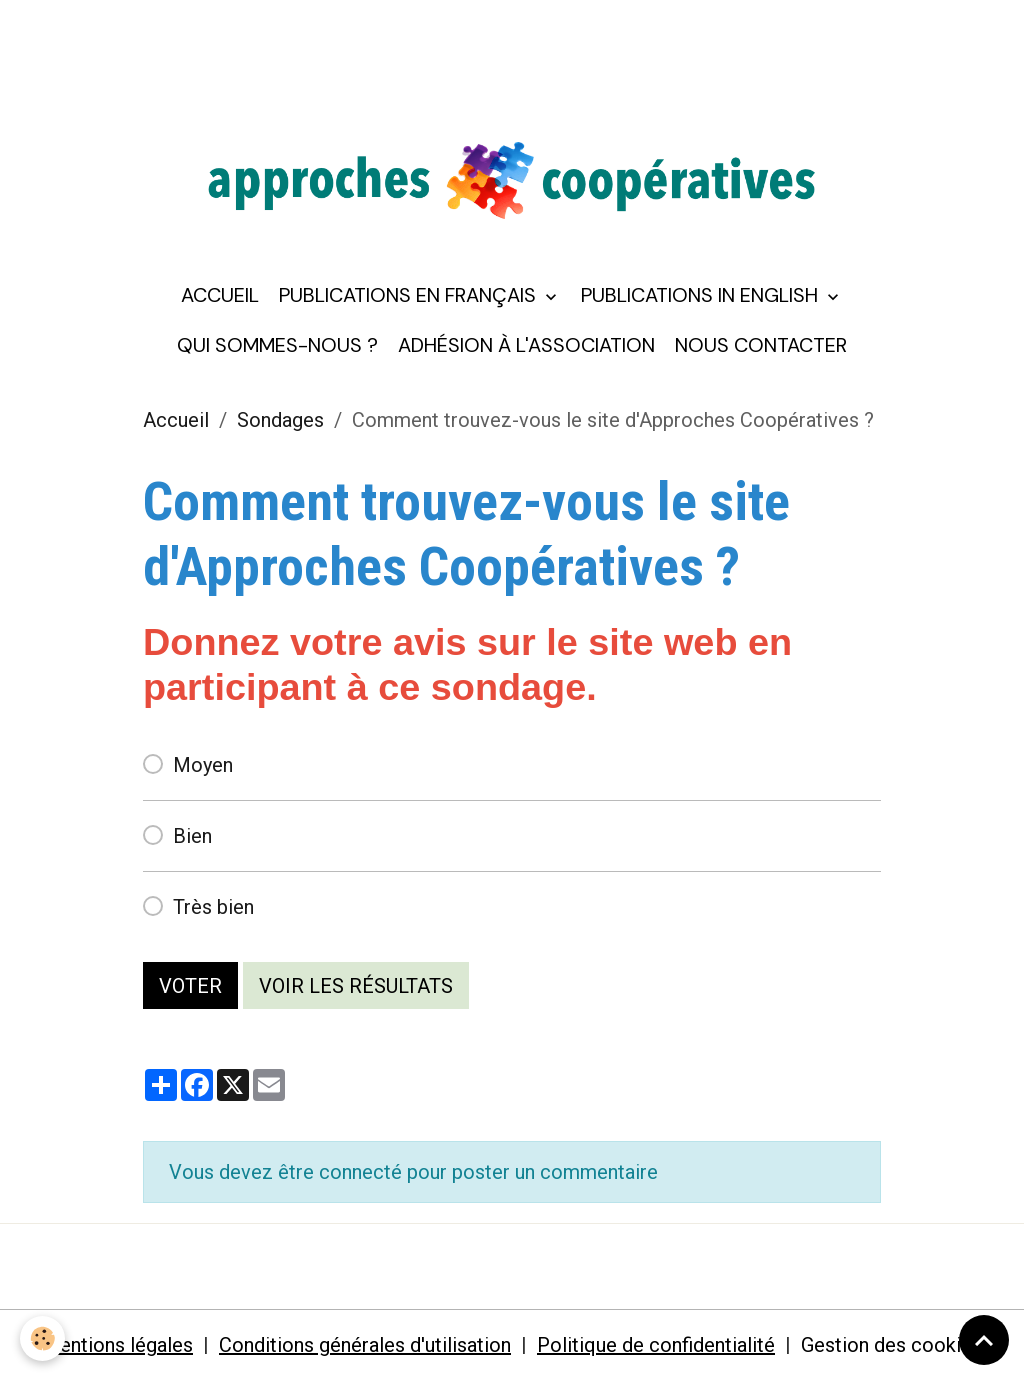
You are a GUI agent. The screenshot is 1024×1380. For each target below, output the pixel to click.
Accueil (220, 295)
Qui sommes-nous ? (277, 345)
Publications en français (410, 295)
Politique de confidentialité (656, 1345)
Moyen (203, 765)
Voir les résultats (356, 986)
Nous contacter (761, 345)
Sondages (280, 420)
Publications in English (702, 295)
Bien (192, 836)
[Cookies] (42, 1338)
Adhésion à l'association (526, 345)
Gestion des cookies (891, 1345)
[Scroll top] (984, 1340)
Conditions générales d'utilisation (365, 1345)
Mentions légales (117, 1345)
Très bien (213, 907)
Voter (190, 986)
